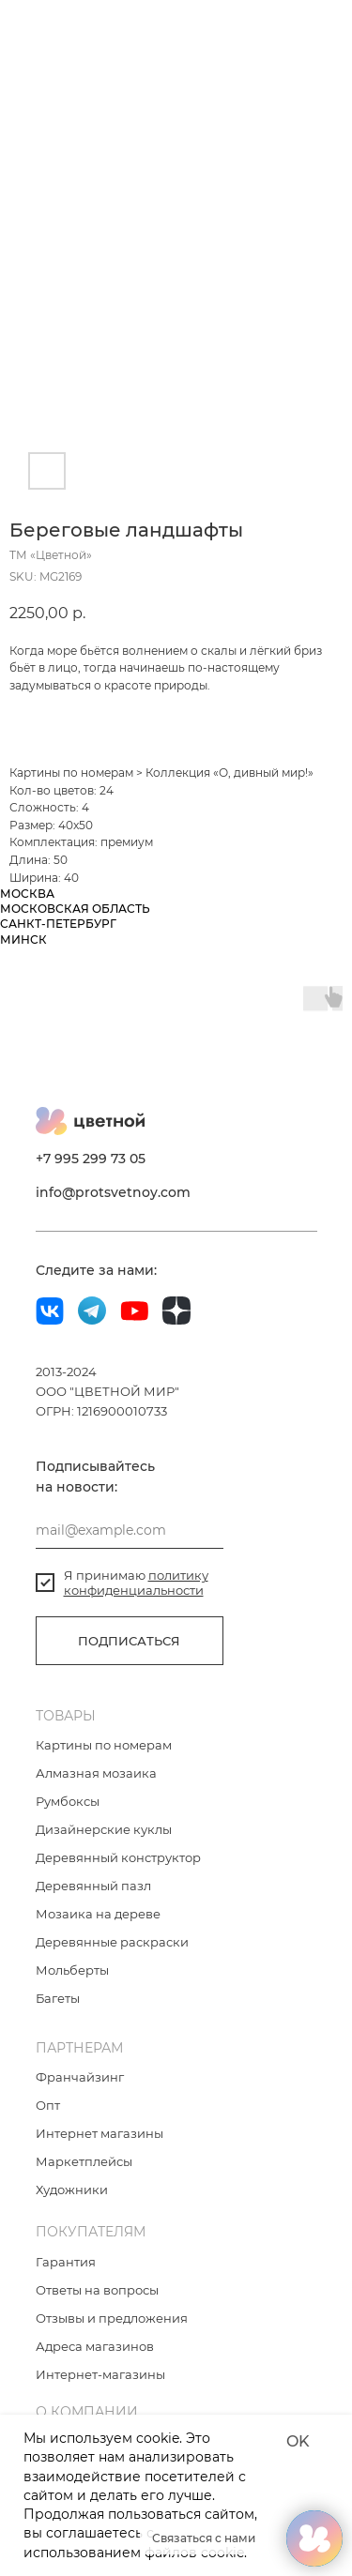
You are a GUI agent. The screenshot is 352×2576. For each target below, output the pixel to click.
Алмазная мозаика (96, 1772)
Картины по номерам (71, 772)
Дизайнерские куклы (104, 1829)
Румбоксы (67, 1801)
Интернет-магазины (100, 2374)
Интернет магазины (99, 2133)
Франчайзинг (80, 2076)
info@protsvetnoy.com (113, 1192)
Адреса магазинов (95, 2346)
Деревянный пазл (93, 1885)
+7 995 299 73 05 (90, 1158)
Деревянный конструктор (118, 1857)
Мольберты (72, 1969)
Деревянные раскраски (112, 1941)
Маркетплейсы (84, 2161)
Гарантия (66, 2261)
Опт (48, 2105)
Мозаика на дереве (98, 1913)
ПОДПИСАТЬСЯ (129, 1640)
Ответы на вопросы (97, 2289)
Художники (72, 2189)
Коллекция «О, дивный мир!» (229, 772)
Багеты (58, 1998)
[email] (129, 1530)
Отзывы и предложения (112, 2318)
